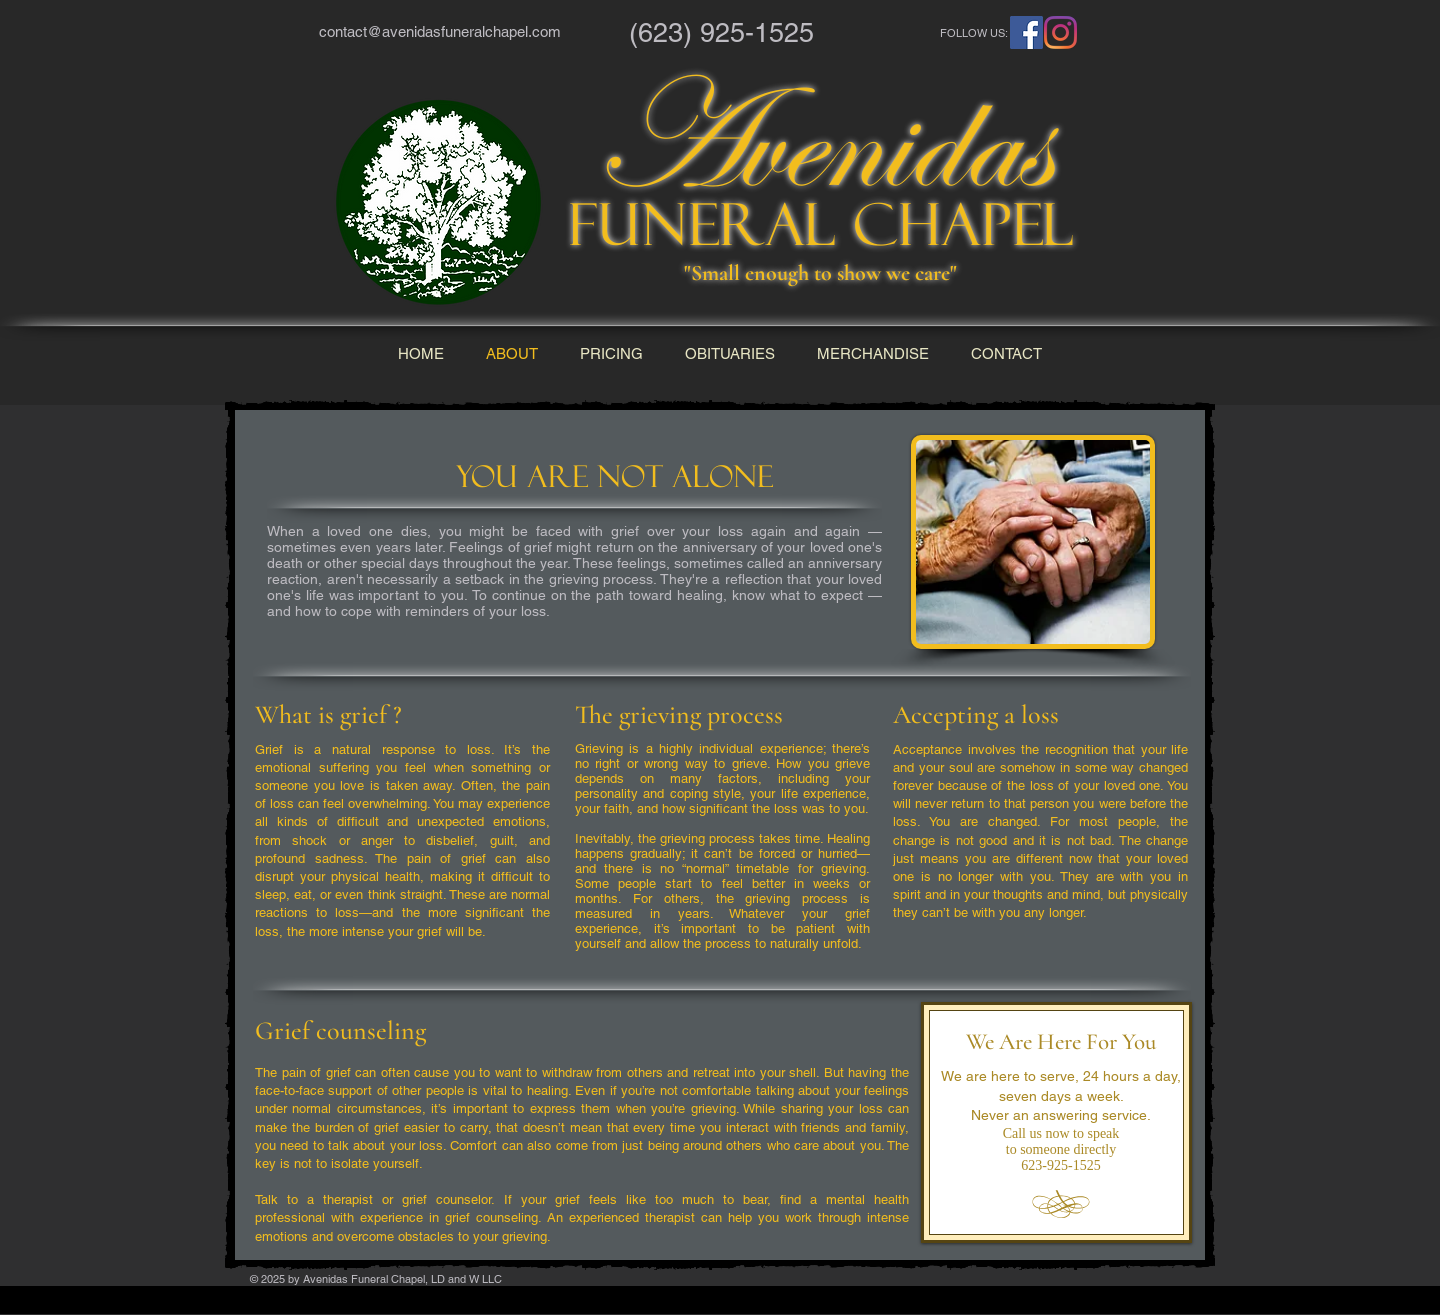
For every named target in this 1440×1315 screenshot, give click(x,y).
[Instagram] (1060, 32)
